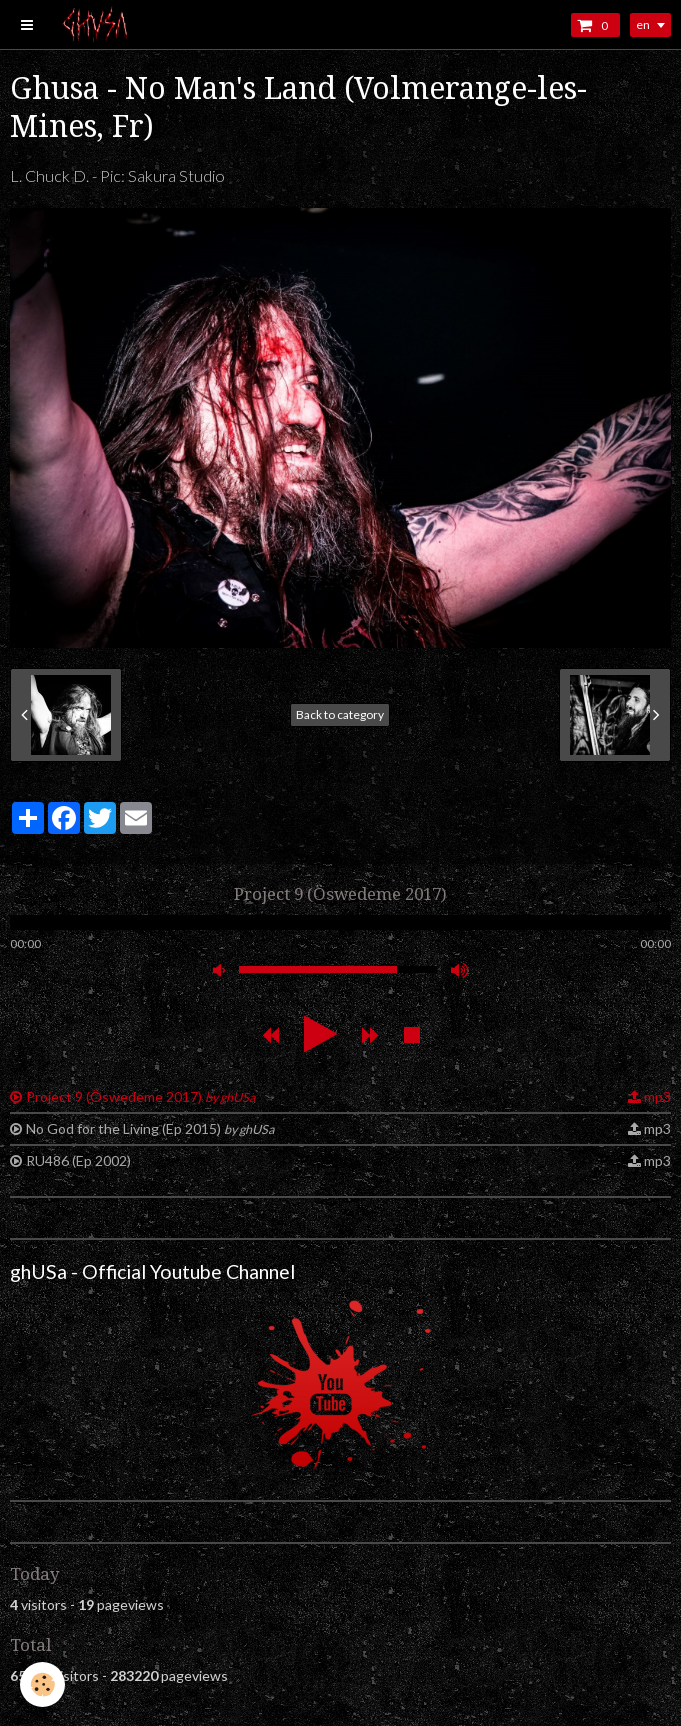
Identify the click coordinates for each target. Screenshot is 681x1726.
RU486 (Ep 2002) (78, 1160)
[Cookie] (42, 1684)
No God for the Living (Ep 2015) (150, 1128)
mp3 (657, 1096)
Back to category (340, 714)
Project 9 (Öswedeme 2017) (140, 1096)
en (643, 24)
